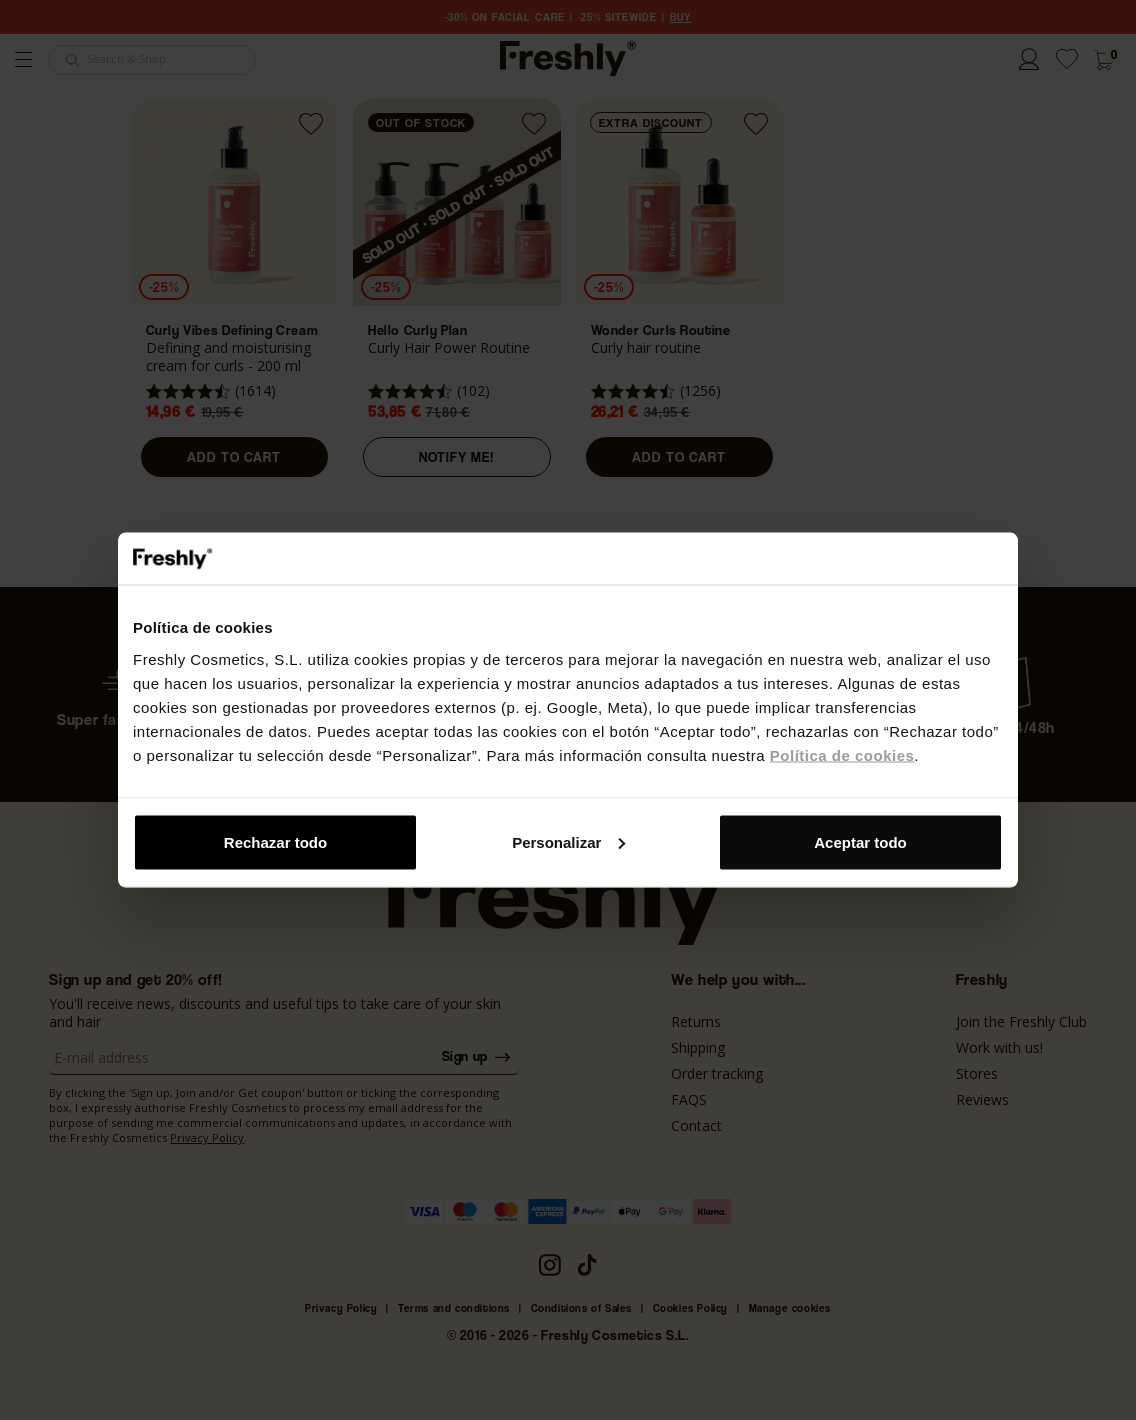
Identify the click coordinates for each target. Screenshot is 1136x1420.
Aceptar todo (860, 841)
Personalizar (568, 841)
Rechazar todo (275, 841)
